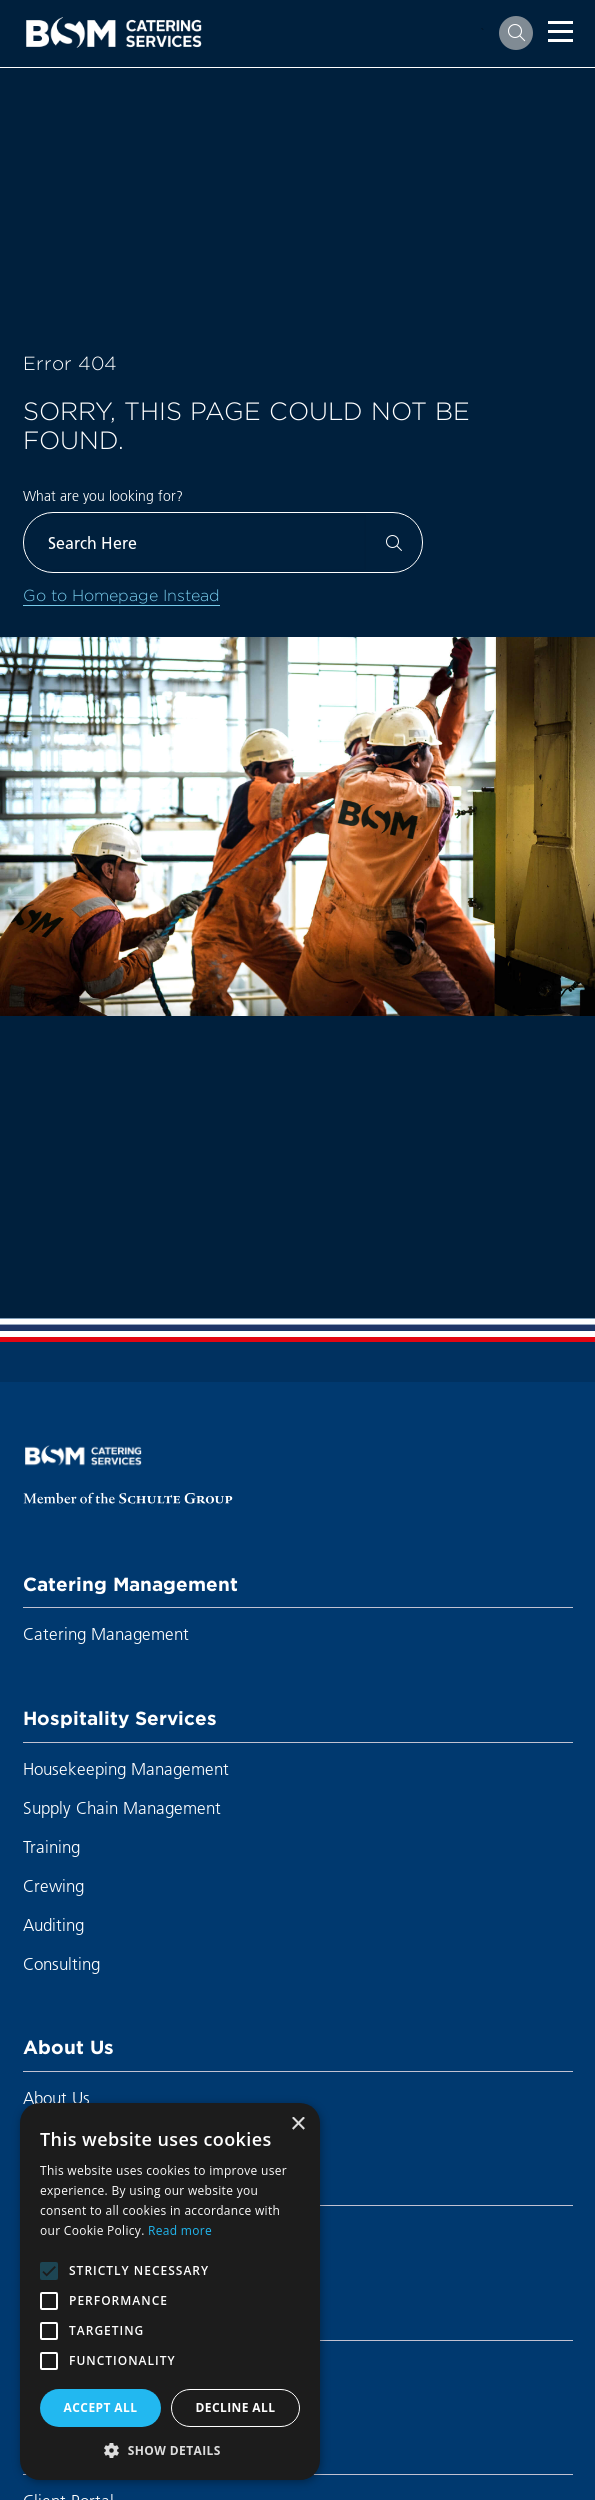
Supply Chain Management (122, 1807)
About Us (68, 2047)
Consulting (61, 1963)
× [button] (297, 2124)
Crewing (53, 1885)
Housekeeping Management (126, 1768)
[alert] (170, 2291)
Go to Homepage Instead (121, 595)
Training (51, 1846)
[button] (170, 2450)
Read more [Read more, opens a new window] (180, 2230)
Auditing (53, 1924)
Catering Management (130, 1584)
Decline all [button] (236, 2407)
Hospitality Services (120, 1718)
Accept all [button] (101, 2407)
